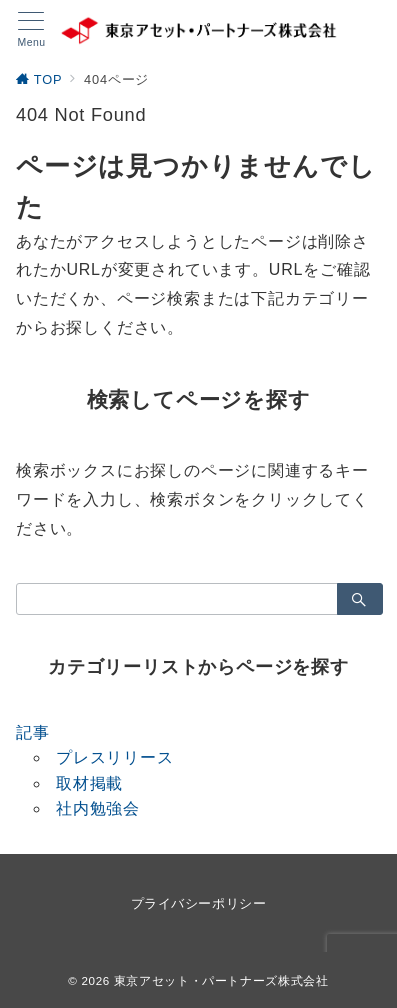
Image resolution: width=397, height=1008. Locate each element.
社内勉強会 (98, 808)
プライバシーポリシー (198, 903)
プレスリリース (115, 757)
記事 (33, 732)
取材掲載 (89, 783)
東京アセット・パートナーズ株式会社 (221, 980)
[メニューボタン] (31, 30)
